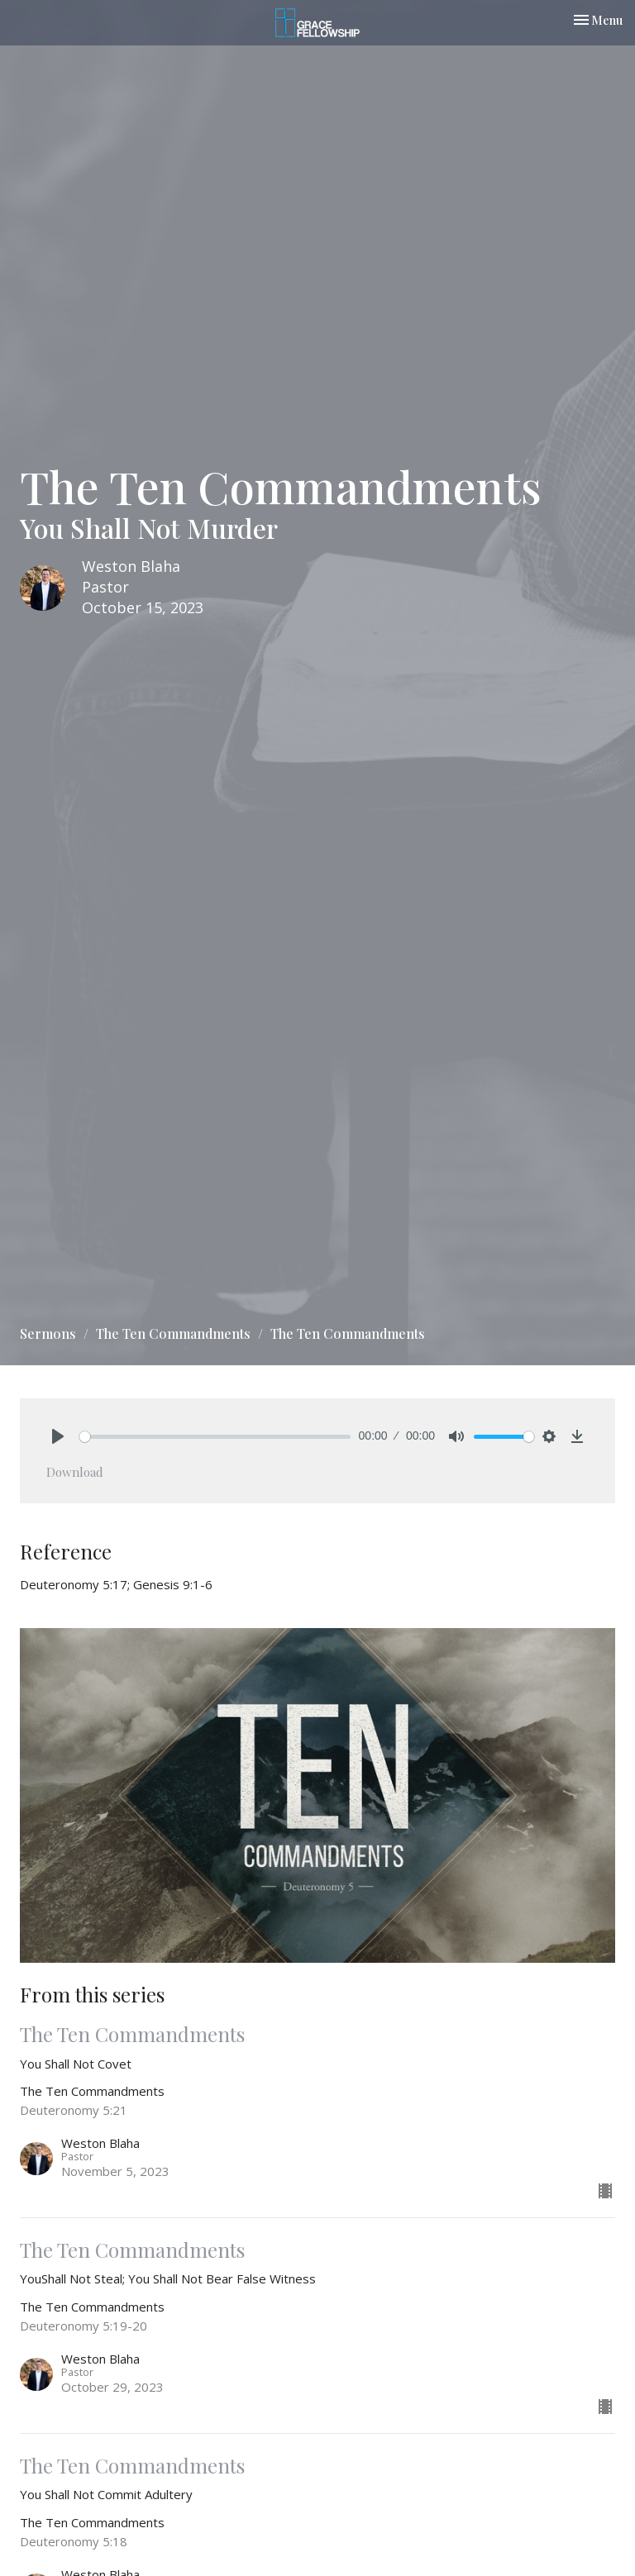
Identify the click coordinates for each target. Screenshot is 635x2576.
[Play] (58, 1436)
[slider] (215, 1437)
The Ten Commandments (173, 1333)
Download (74, 1472)
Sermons (48, 1333)
